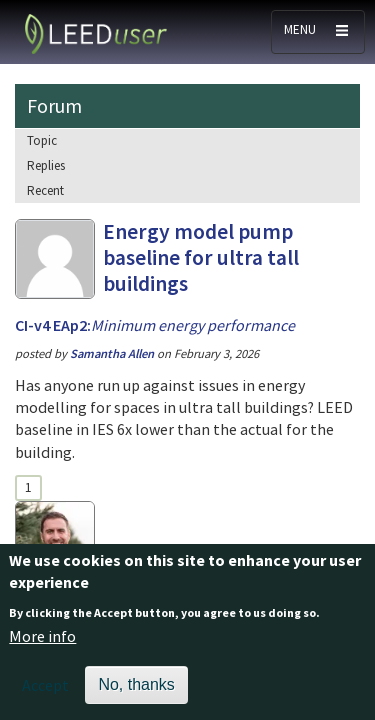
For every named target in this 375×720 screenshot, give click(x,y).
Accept (45, 694)
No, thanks (136, 693)
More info (42, 646)
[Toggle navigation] (318, 32)
